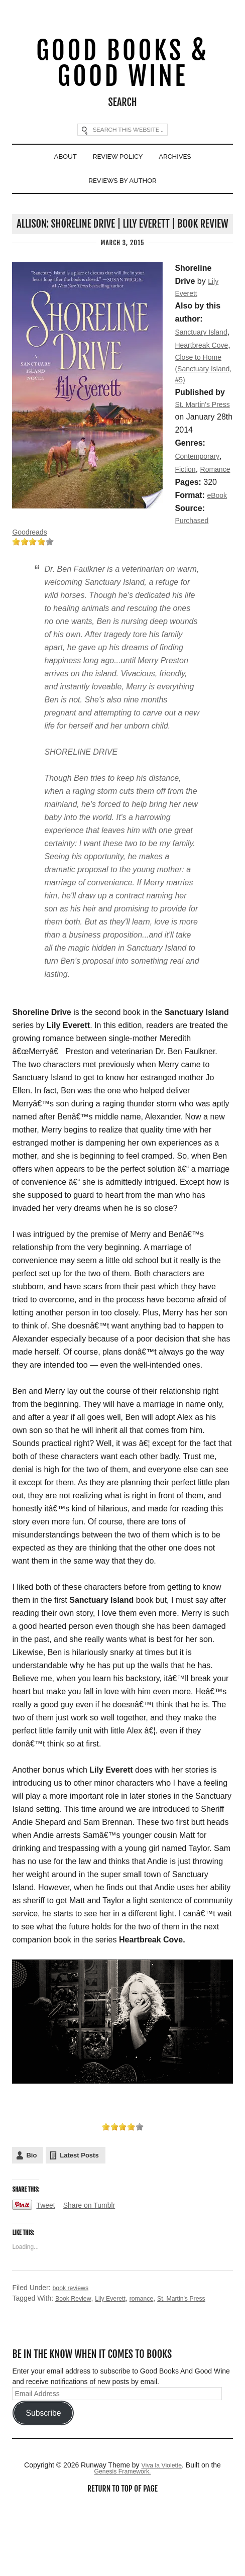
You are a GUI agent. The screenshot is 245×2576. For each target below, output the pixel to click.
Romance (29, 543)
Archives (182, 165)
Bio (31, 2220)
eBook (55, 569)
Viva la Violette (162, 2530)
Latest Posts (79, 2220)
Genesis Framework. (122, 2537)
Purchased (63, 582)
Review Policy (117, 165)
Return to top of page (122, 2555)
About (58, 165)
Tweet (47, 2270)
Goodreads (32, 595)
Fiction (186, 530)
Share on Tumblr (95, 2270)
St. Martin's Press (197, 2363)
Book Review (75, 2363)
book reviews (73, 2352)
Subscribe (43, 2478)
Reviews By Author (123, 192)
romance (152, 2363)
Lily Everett (117, 2363)
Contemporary (200, 517)
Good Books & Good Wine (122, 67)
